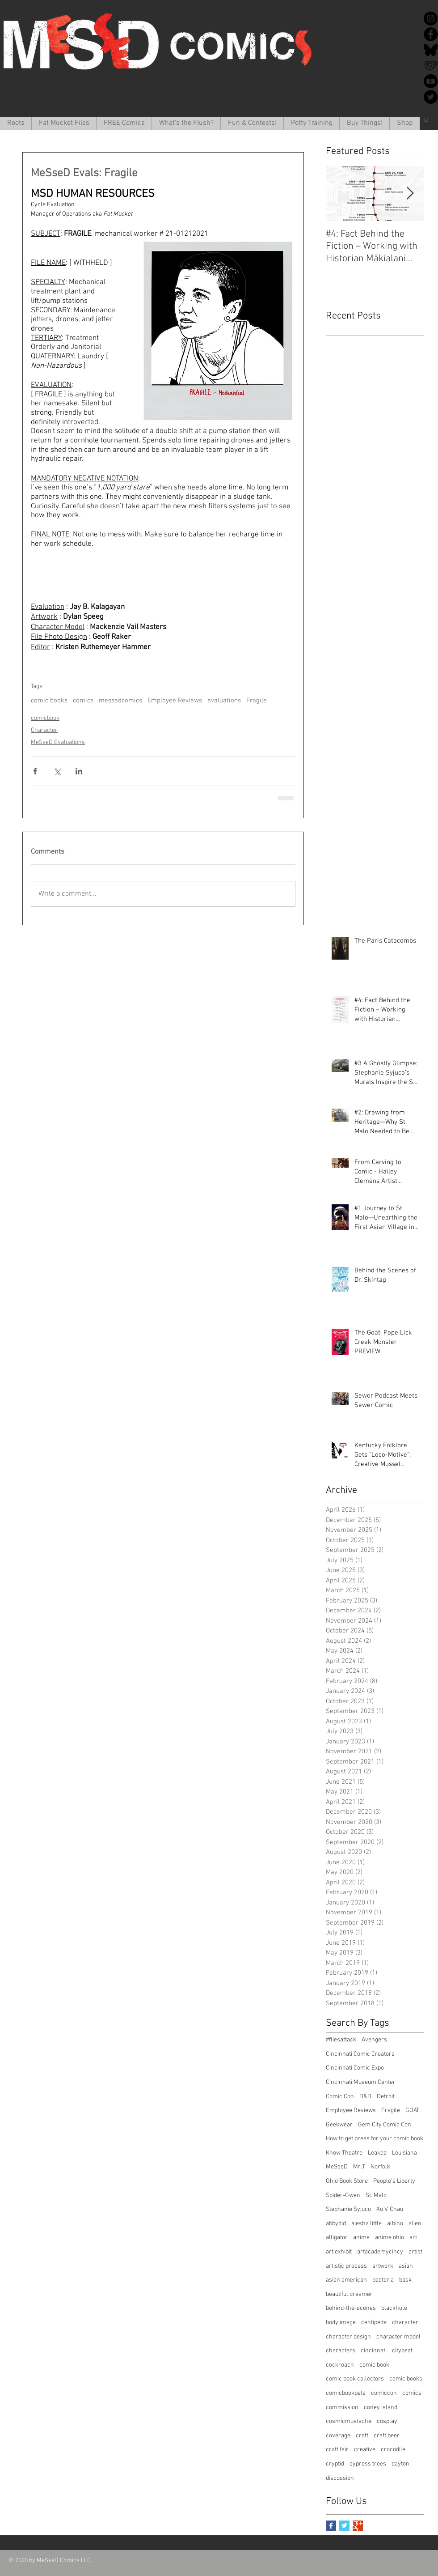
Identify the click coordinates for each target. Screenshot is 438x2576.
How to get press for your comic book (374, 2138)
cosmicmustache (348, 2421)
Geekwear (339, 2125)
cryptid (335, 2464)
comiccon (384, 2393)
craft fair (337, 2449)
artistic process (346, 2266)
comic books (49, 701)
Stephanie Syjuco (348, 2209)
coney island (380, 2407)
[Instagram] (431, 19)
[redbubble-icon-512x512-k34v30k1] (431, 81)
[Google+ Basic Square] (358, 2526)
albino (395, 2223)
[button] (63, 123)
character (405, 2322)
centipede (374, 2322)
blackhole (394, 2308)
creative (364, 2449)
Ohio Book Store (347, 2181)
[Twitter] (431, 97)
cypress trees (368, 2464)
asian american (346, 2280)
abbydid (336, 2223)
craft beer (387, 2436)
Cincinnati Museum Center (361, 2082)
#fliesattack (341, 2040)
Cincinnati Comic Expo (355, 2068)
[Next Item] (410, 193)
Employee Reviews (174, 701)
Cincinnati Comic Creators (360, 2054)
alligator (337, 2237)
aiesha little (366, 2223)
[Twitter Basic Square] (344, 2526)
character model (398, 2337)
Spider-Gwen (343, 2195)
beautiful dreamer (349, 2294)
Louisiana (404, 2153)
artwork (382, 2266)
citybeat (402, 2351)
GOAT (412, 2110)
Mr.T (359, 2167)
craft (362, 2436)
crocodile (393, 2449)
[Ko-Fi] (431, 65)
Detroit (386, 2096)
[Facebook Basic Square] (331, 2526)
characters (340, 2351)
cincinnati (374, 2351)
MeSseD (337, 2167)
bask (405, 2280)
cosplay (387, 2421)
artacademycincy (380, 2252)
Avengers (374, 2040)
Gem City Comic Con (384, 2125)
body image (341, 2322)
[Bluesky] (431, 50)
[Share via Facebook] (35, 771)
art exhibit (339, 2252)
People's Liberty (394, 2181)
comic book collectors (355, 2379)
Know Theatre (344, 2153)
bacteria (383, 2280)
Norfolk (380, 2167)
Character (44, 730)
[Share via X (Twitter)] (57, 771)
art (413, 2237)
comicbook (45, 718)
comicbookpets (346, 2393)
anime (361, 2237)
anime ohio (389, 2237)
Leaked (377, 2153)
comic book (374, 2365)
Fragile (256, 701)
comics (83, 701)
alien (415, 2223)
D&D (365, 2096)
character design (348, 2337)
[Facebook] (431, 34)
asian (406, 2266)
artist (415, 2252)
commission (342, 2407)
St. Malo (376, 2195)
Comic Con (340, 2096)
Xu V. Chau (389, 2209)
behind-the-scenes (351, 2308)
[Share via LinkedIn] (79, 771)
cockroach (340, 2365)
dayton (400, 2464)
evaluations (224, 701)
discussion (340, 2478)
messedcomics (120, 701)
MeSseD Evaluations (58, 742)
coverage (338, 2436)
